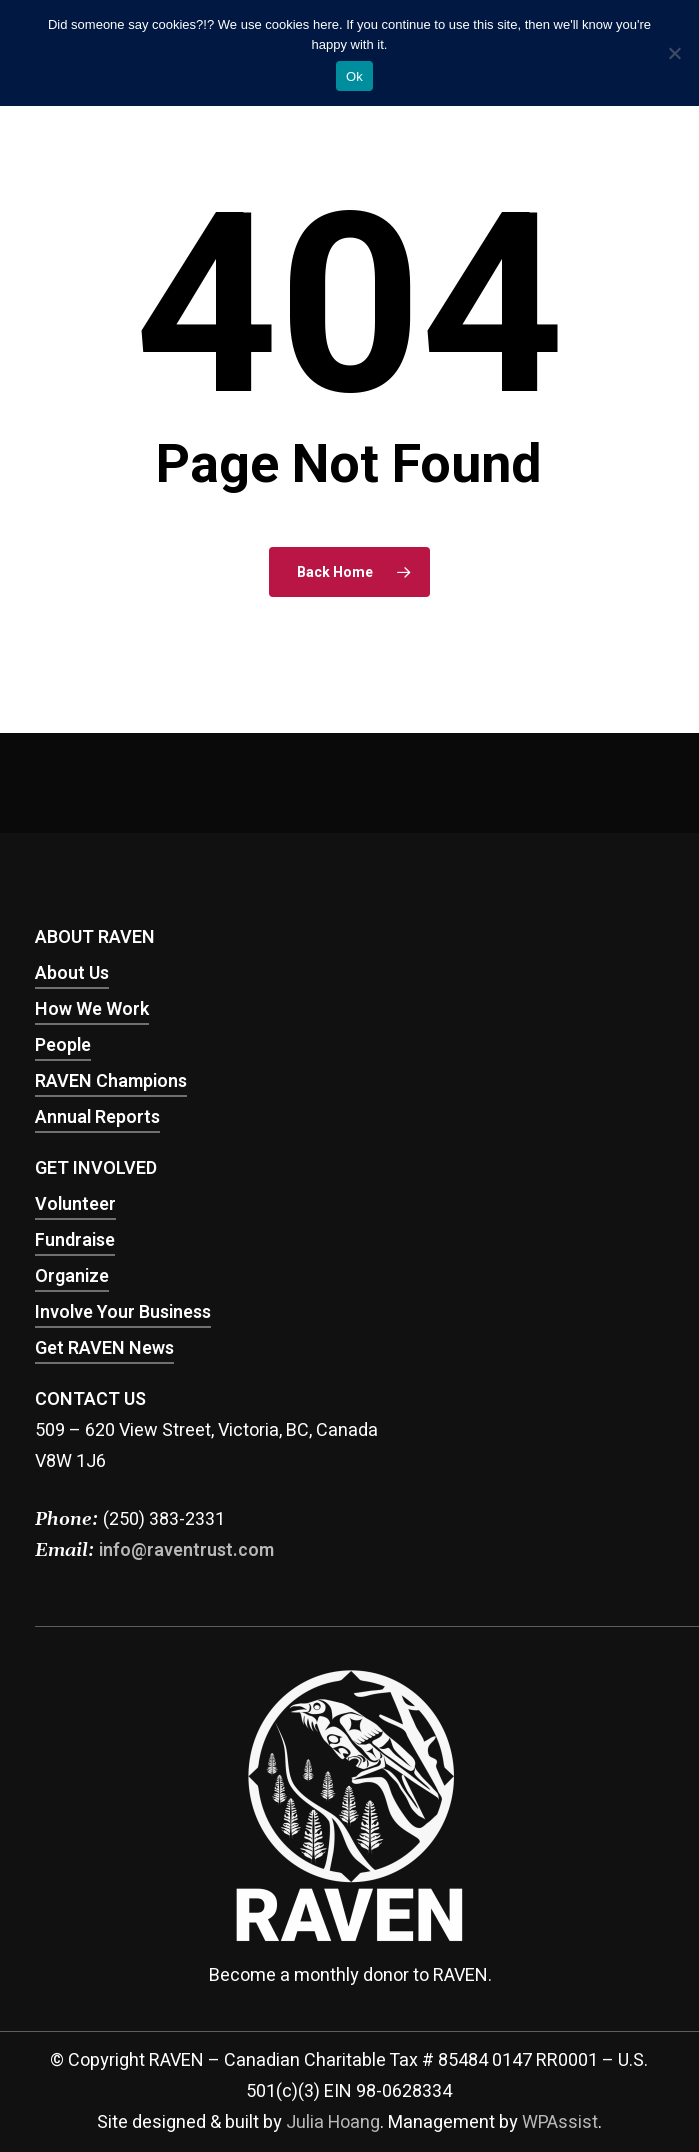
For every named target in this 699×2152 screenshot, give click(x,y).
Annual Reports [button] (97, 1117)
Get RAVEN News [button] (104, 1348)
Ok (354, 76)
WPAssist (560, 2122)
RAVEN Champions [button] (111, 1081)
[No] (674, 53)
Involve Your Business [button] (123, 1312)
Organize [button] (72, 1276)
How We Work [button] (92, 1009)
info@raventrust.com (186, 1550)
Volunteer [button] (75, 1204)
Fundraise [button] (75, 1240)
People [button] (63, 1045)
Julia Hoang (333, 2122)
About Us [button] (72, 973)
